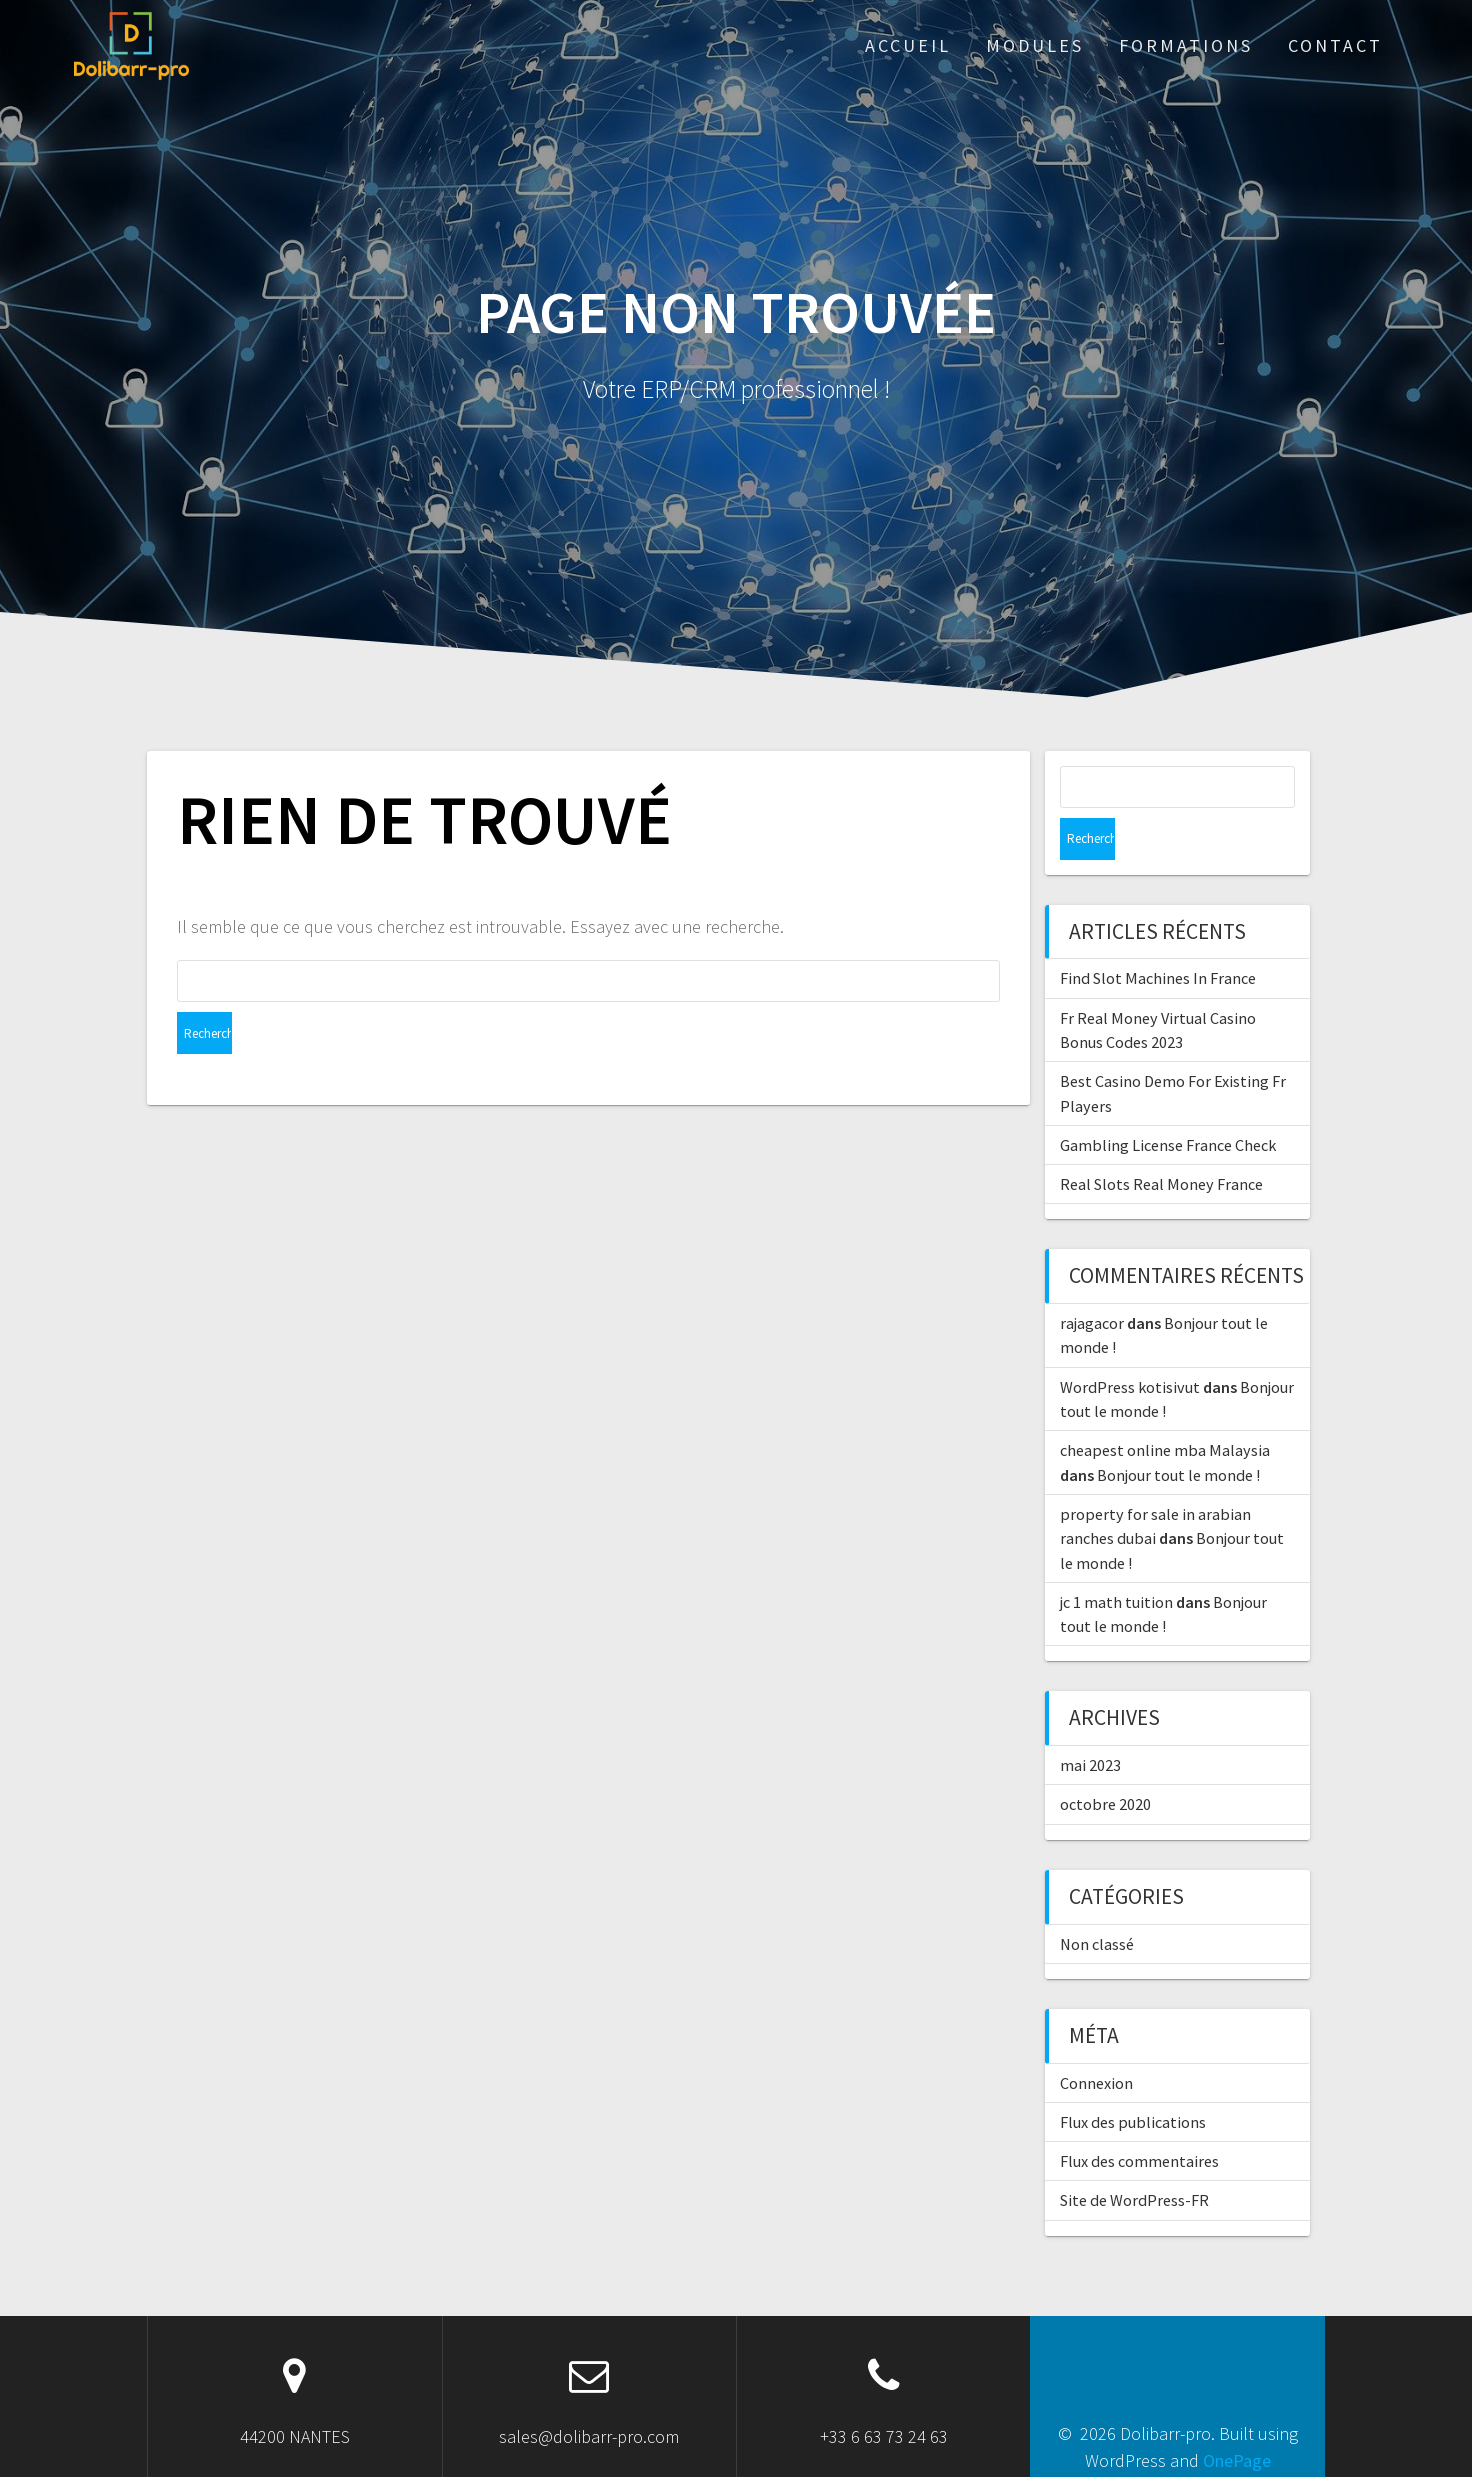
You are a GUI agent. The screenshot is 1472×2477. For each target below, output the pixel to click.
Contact (1335, 45)
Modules (1035, 45)
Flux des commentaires (1139, 2119)
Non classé (1097, 1902)
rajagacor (1092, 1281)
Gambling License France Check (1168, 1103)
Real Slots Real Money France (1161, 1142)
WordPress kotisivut (1130, 1345)
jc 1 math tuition (1116, 1560)
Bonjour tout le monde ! (1178, 1433)
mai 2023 (1090, 1723)
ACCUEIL (908, 45)
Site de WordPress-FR (1134, 2158)
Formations (1186, 45)
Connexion (1096, 2041)
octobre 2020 (1105, 1762)
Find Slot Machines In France (1158, 936)
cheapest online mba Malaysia (1165, 1408)
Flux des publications (1133, 2080)
